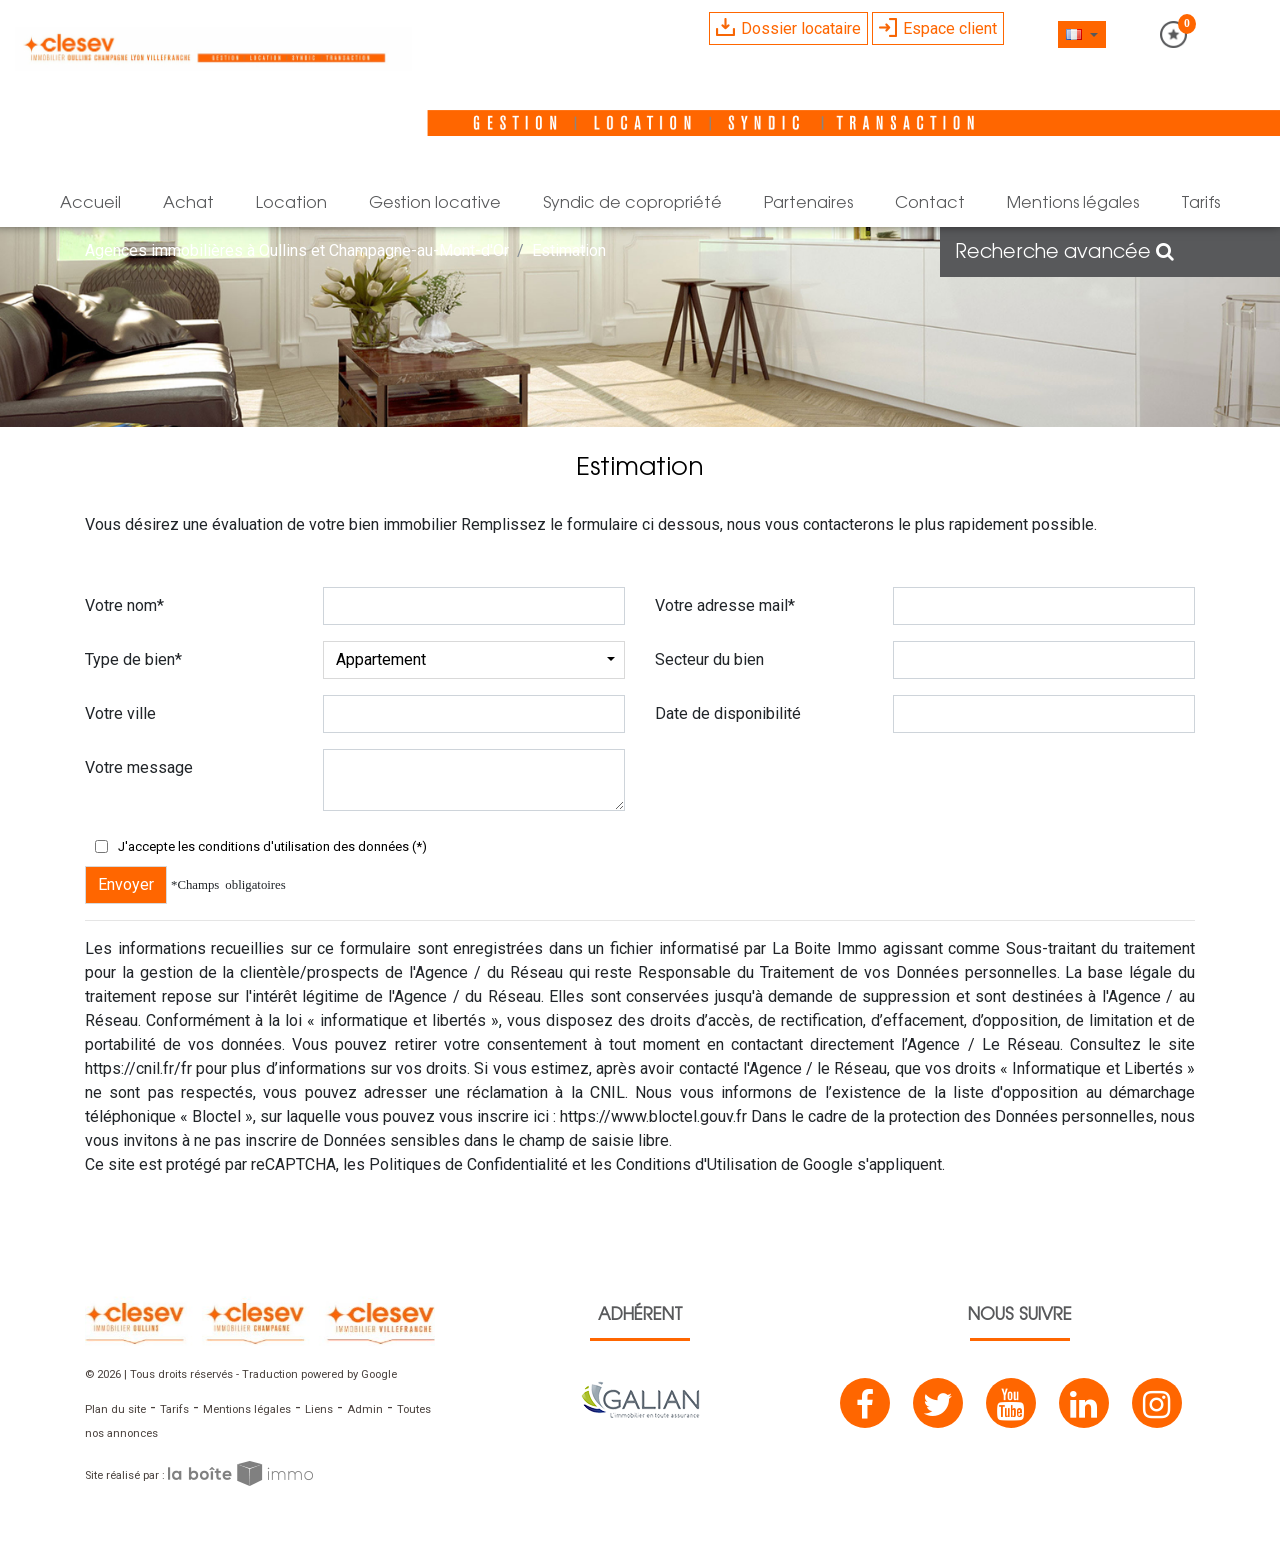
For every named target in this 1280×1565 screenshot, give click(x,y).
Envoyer (126, 884)
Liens (319, 1409)
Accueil (90, 204)
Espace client (938, 28)
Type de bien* (133, 659)
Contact (930, 204)
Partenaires (808, 204)
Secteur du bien (709, 659)
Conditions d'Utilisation (696, 1164)
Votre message (139, 767)
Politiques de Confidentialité (468, 1164)
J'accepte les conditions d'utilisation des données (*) (272, 846)
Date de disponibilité (728, 713)
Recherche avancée (1064, 252)
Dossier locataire (788, 28)
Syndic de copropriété (632, 204)
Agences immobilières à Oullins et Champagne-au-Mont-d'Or (297, 250)
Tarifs (1200, 204)
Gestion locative (435, 204)
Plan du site (115, 1409)
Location (291, 204)
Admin (365, 1409)
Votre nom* (124, 605)
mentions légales (1073, 204)
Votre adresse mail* (725, 605)
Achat (188, 204)
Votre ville (120, 713)
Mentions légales (247, 1409)
